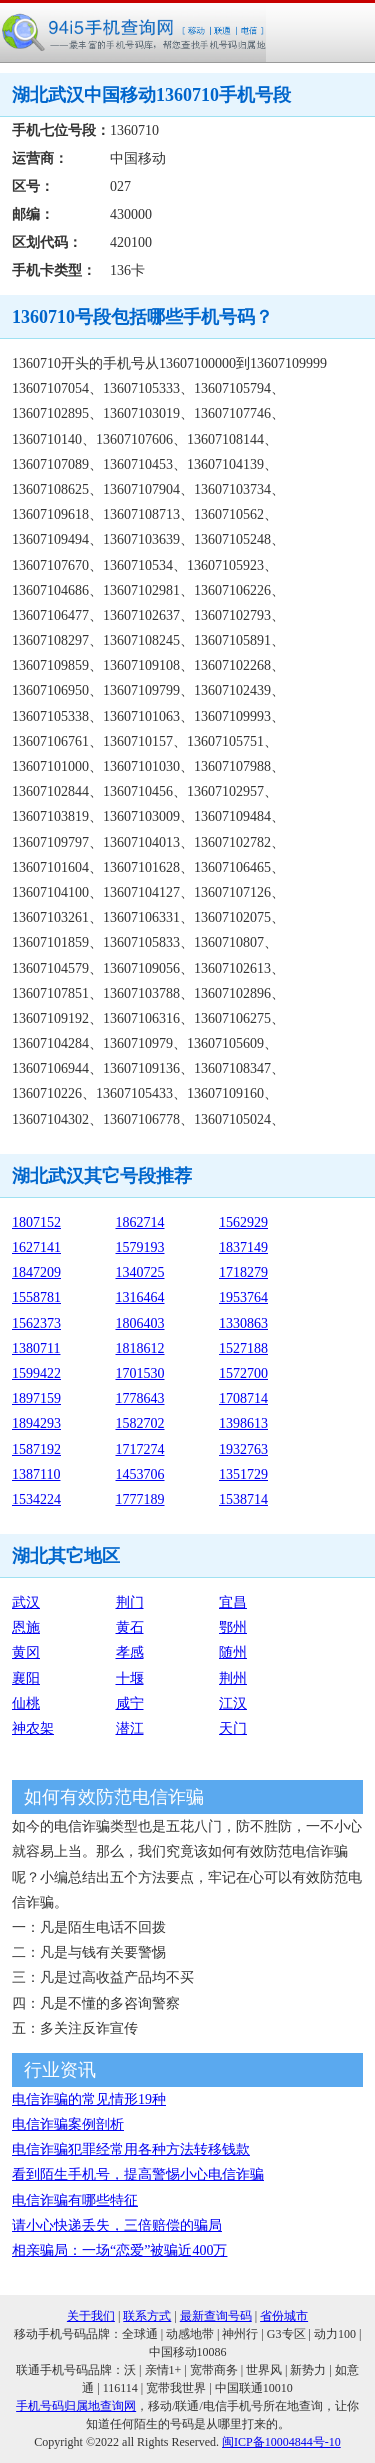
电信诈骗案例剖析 (68, 2124)
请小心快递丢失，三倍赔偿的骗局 (117, 2225)
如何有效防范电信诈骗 (114, 1797)
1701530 (140, 1373)
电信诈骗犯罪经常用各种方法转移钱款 (131, 2149)
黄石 (130, 1627)
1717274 (140, 1449)
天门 (233, 1728)
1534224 (36, 1499)
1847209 (36, 1272)
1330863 (243, 1323)
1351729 (243, 1474)
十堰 (130, 1678)
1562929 (243, 1222)
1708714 (243, 1398)
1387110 (36, 1474)
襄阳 (26, 1678)
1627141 (36, 1247)
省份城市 (284, 2316)
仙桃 (26, 1703)
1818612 (140, 1348)
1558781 (36, 1297)
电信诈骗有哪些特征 (75, 2200)
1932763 (243, 1449)
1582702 (140, 1423)
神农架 (33, 1728)
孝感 (130, 1652)
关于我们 (91, 2316)
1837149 (243, 1247)
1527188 (243, 1348)
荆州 (233, 1678)
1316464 (140, 1297)
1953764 (243, 1297)
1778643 (140, 1398)
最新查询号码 (216, 2316)
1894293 (36, 1423)
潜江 (130, 1728)
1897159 (36, 1398)
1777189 (140, 1499)
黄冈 (26, 1652)
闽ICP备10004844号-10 (281, 2442)
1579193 (140, 1247)
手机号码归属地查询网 (76, 2406)
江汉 (233, 1703)
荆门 (130, 1602)
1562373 (36, 1323)
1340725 (140, 1272)
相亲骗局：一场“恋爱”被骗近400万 (119, 2250)
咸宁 (130, 1703)
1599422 (36, 1373)
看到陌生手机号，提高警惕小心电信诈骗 (138, 2174)
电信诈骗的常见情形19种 (89, 2099)
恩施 (26, 1627)
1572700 (243, 1373)
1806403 (140, 1323)
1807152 (36, 1222)
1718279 (243, 1272)
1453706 (140, 1474)
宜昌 (233, 1602)
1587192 (36, 1449)
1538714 (243, 1499)
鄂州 (233, 1627)
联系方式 (147, 2316)
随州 (233, 1652)
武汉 (26, 1602)
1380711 (36, 1348)
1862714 (140, 1222)
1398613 (243, 1423)
